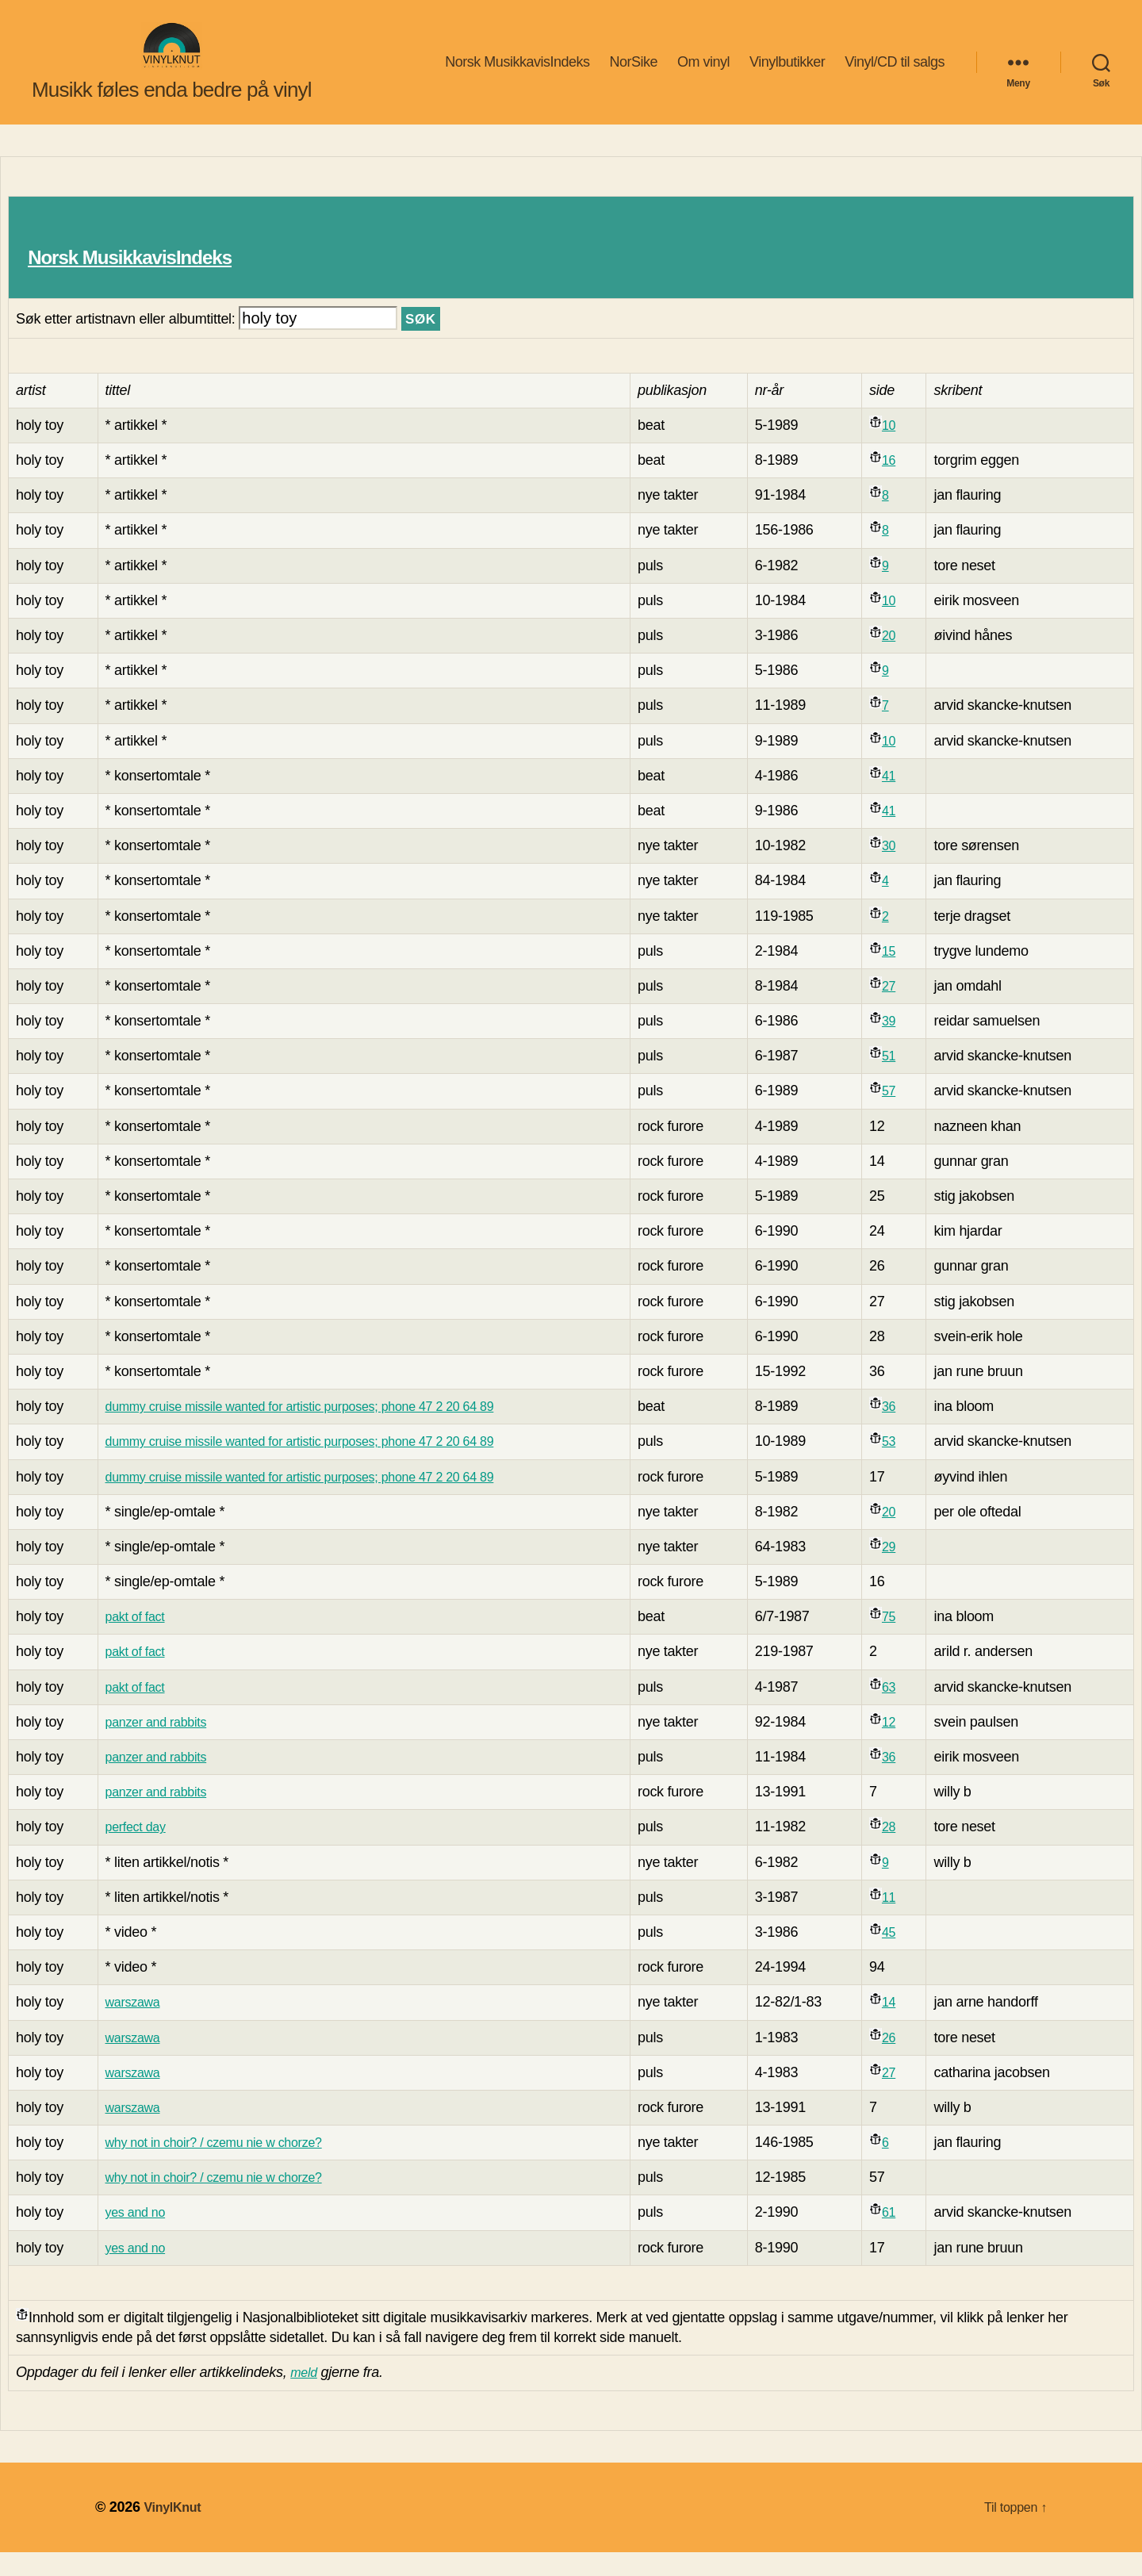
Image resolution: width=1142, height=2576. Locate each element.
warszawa (131, 2026)
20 (902, 659)
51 (902, 1079)
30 (902, 869)
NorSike (633, 74)
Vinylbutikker (787, 74)
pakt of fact (133, 1640)
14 (902, 2026)
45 (902, 1956)
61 (902, 2236)
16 (902, 484)
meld (305, 2396)
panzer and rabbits (157, 1746)
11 (902, 1921)
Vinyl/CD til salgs (895, 74)
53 (902, 1465)
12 (902, 1746)
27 (902, 1010)
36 (902, 1430)
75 (902, 1640)
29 (902, 1570)
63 (902, 1711)
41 (902, 799)
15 (902, 975)
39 (902, 1044)
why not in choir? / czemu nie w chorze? (222, 2166)
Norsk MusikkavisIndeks (517, 74)
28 (902, 1850)
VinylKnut (176, 2531)
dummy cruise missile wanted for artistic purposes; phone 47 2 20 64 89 (319, 1430)
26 (902, 2061)
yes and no (133, 2236)
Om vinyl (703, 74)
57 (902, 1114)
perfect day (134, 1850)
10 (902, 449)
